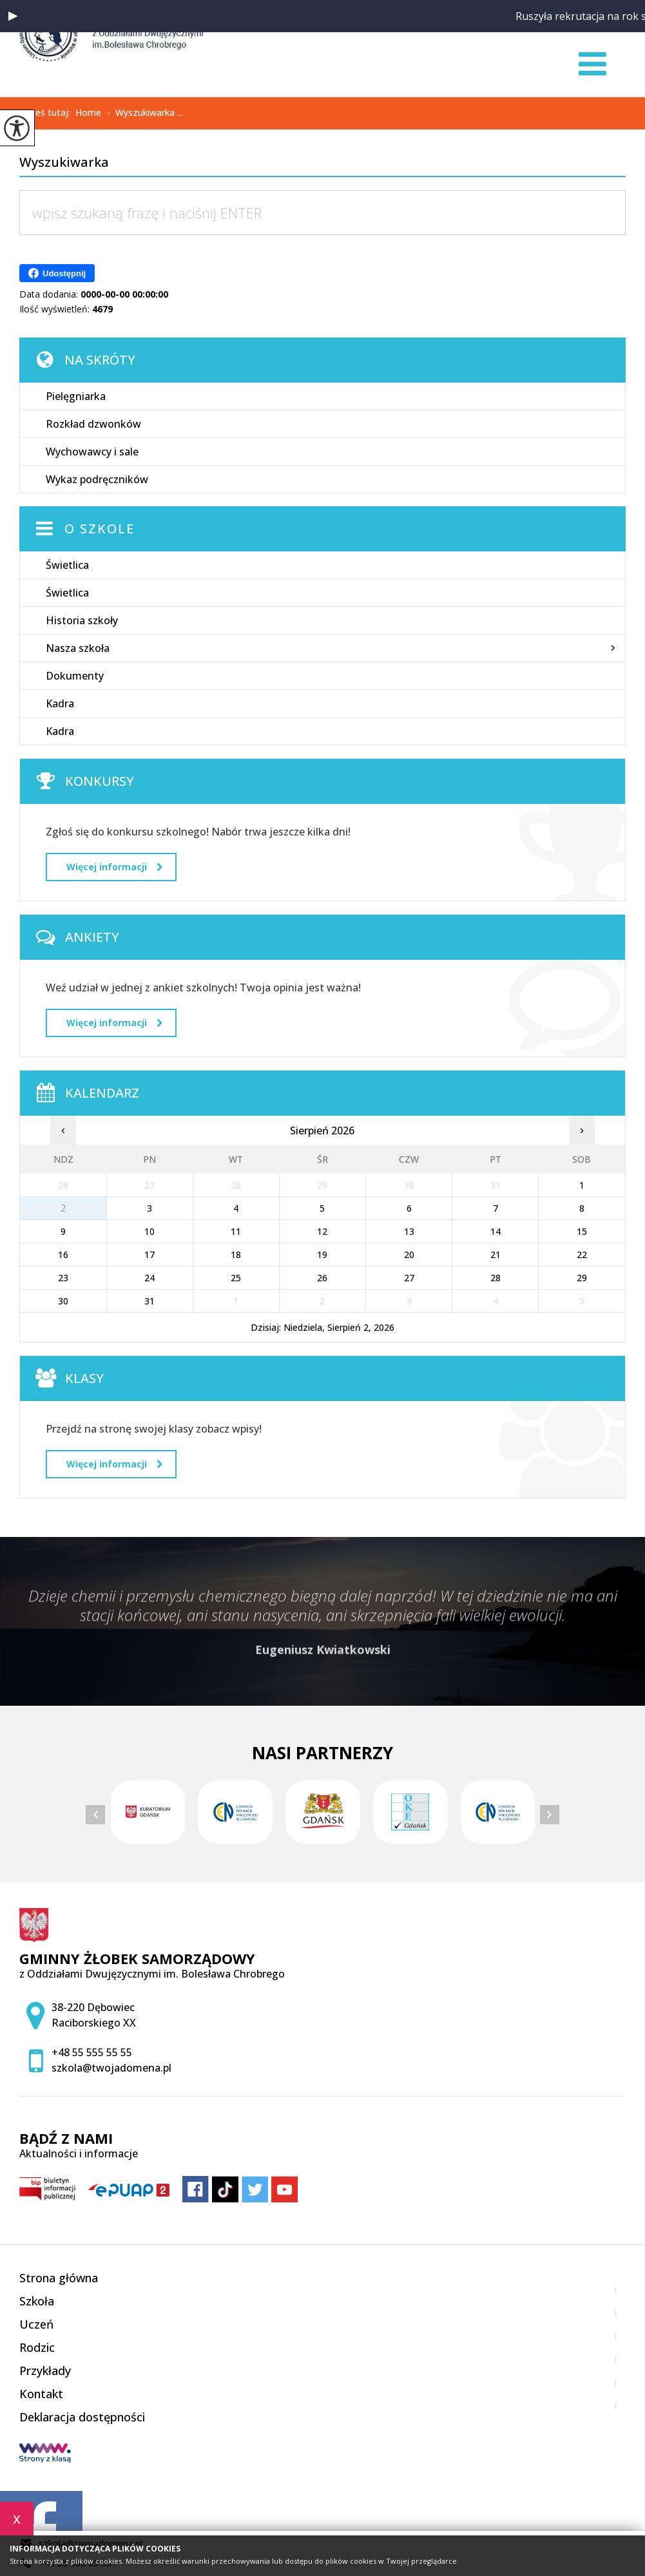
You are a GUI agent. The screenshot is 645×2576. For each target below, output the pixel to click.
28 (495, 1278)
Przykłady (45, 2370)
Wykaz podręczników (97, 479)
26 (322, 1278)
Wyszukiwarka (64, 163)
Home (88, 112)
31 (149, 1301)
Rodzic (37, 2347)
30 (63, 1301)
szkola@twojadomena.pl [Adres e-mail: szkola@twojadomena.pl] (111, 2068)
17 (149, 1254)
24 (149, 1278)
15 (582, 1231)
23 (63, 1278)
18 (236, 1254)
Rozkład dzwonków (93, 424)
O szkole (99, 528)
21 (495, 1254)
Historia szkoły (82, 620)
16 (63, 1254)
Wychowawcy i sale (92, 451)
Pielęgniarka (76, 396)
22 (582, 1254)
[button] (13, 16)
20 (409, 1254)
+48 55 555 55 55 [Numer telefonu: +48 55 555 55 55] (92, 2052)
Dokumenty (75, 676)
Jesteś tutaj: (47, 112)
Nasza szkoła (78, 648)
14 (495, 1231)
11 (236, 1231)
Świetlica (67, 565)
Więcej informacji (114, 867)
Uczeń (36, 2324)
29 (582, 1278)
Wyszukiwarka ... (142, 113)
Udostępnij (57, 273)
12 (322, 1231)
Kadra (60, 703)
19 (322, 1254)
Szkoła (36, 2301)
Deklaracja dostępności (82, 2417)
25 (236, 1278)
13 (409, 1231)
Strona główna (58, 2278)
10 (149, 1231)
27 (409, 1278)
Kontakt (41, 2394)
